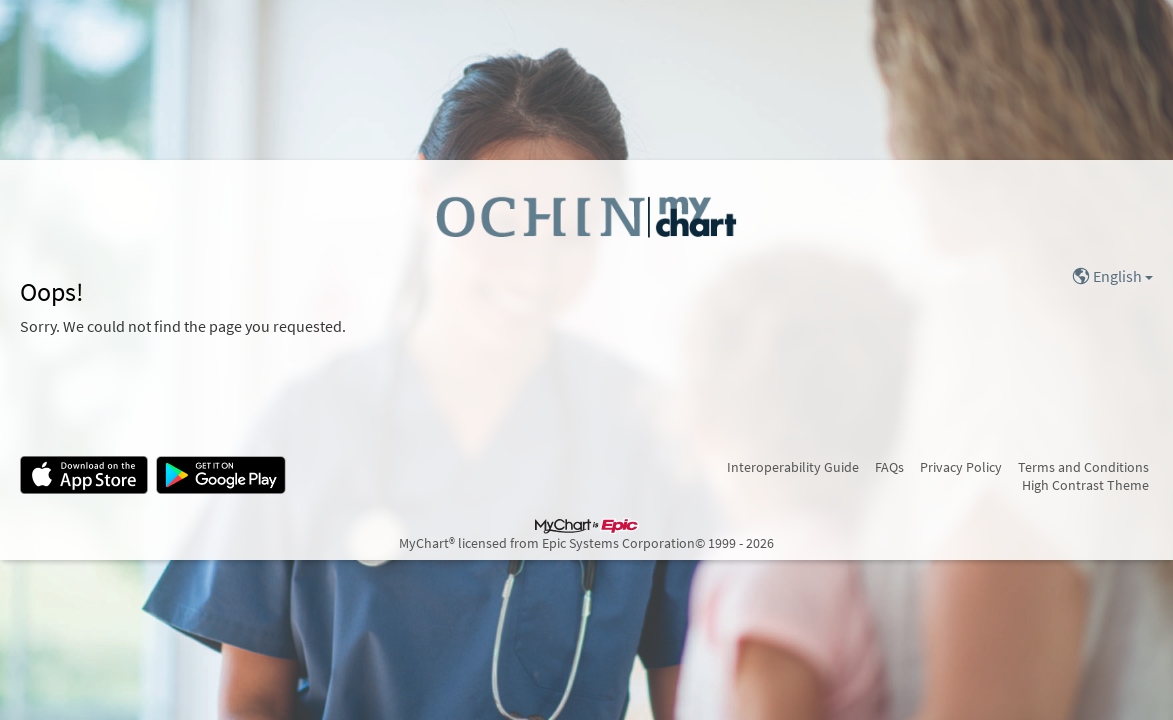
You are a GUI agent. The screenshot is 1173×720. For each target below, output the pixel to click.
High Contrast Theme (1085, 485)
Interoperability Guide (793, 467)
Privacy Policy (961, 467)
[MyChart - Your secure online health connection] (586, 216)
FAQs (889, 467)
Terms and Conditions (1083, 467)
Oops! (52, 292)
